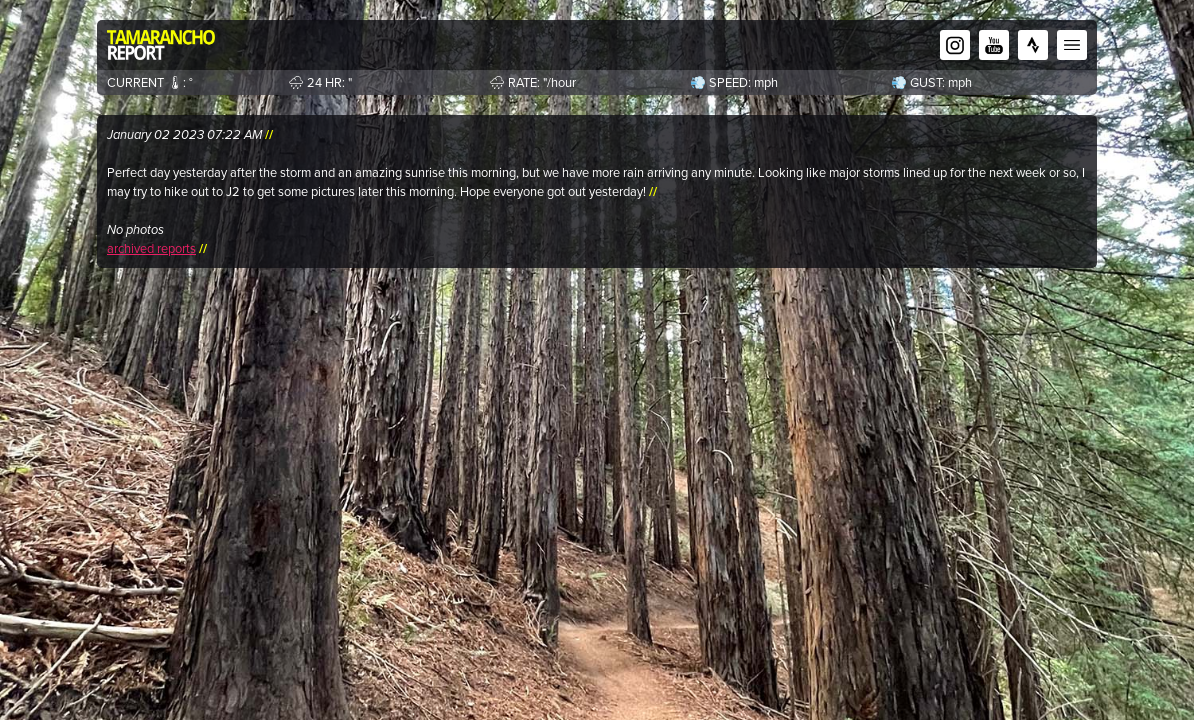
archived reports (151, 248)
